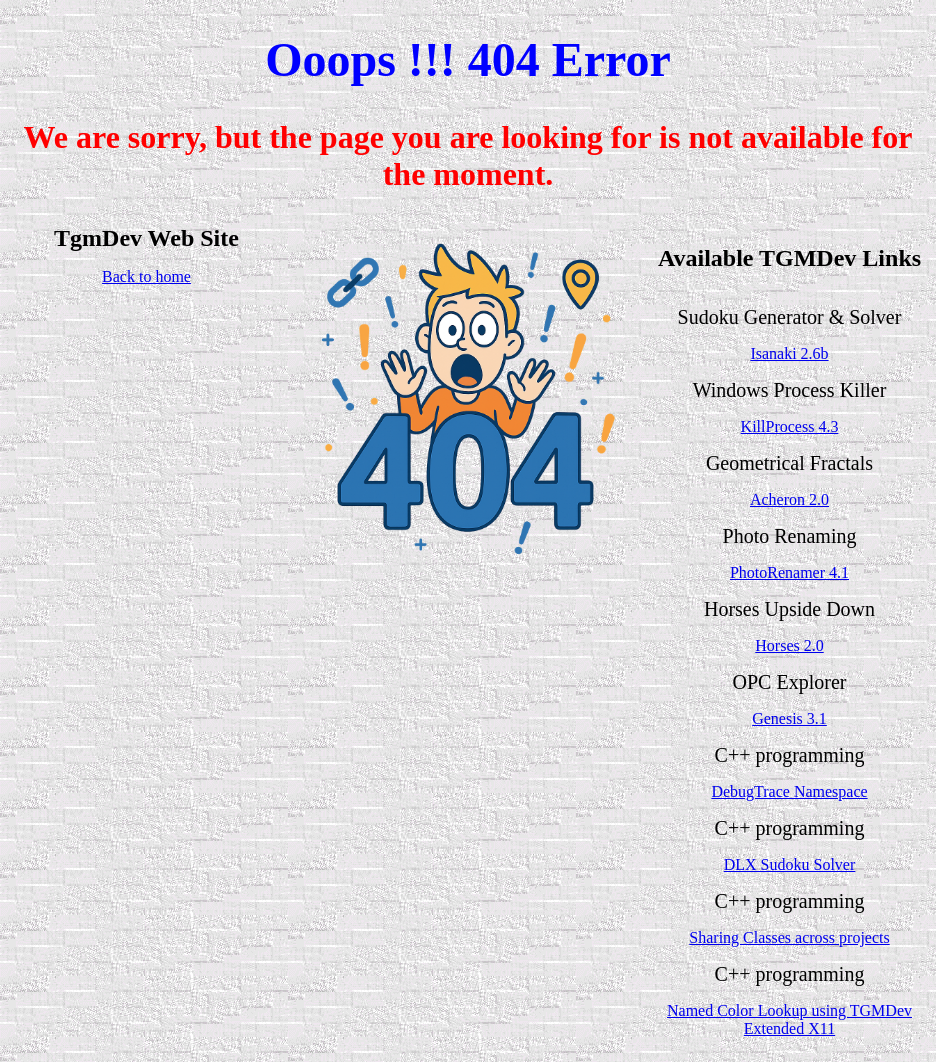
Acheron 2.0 (789, 499)
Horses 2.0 (789, 645)
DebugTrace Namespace (789, 791)
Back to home (146, 276)
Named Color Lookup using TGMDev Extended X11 (789, 1019)
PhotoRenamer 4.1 (789, 572)
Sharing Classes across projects (789, 937)
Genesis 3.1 (789, 718)
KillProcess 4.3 (790, 426)
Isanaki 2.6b (789, 353)
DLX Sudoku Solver (790, 864)
